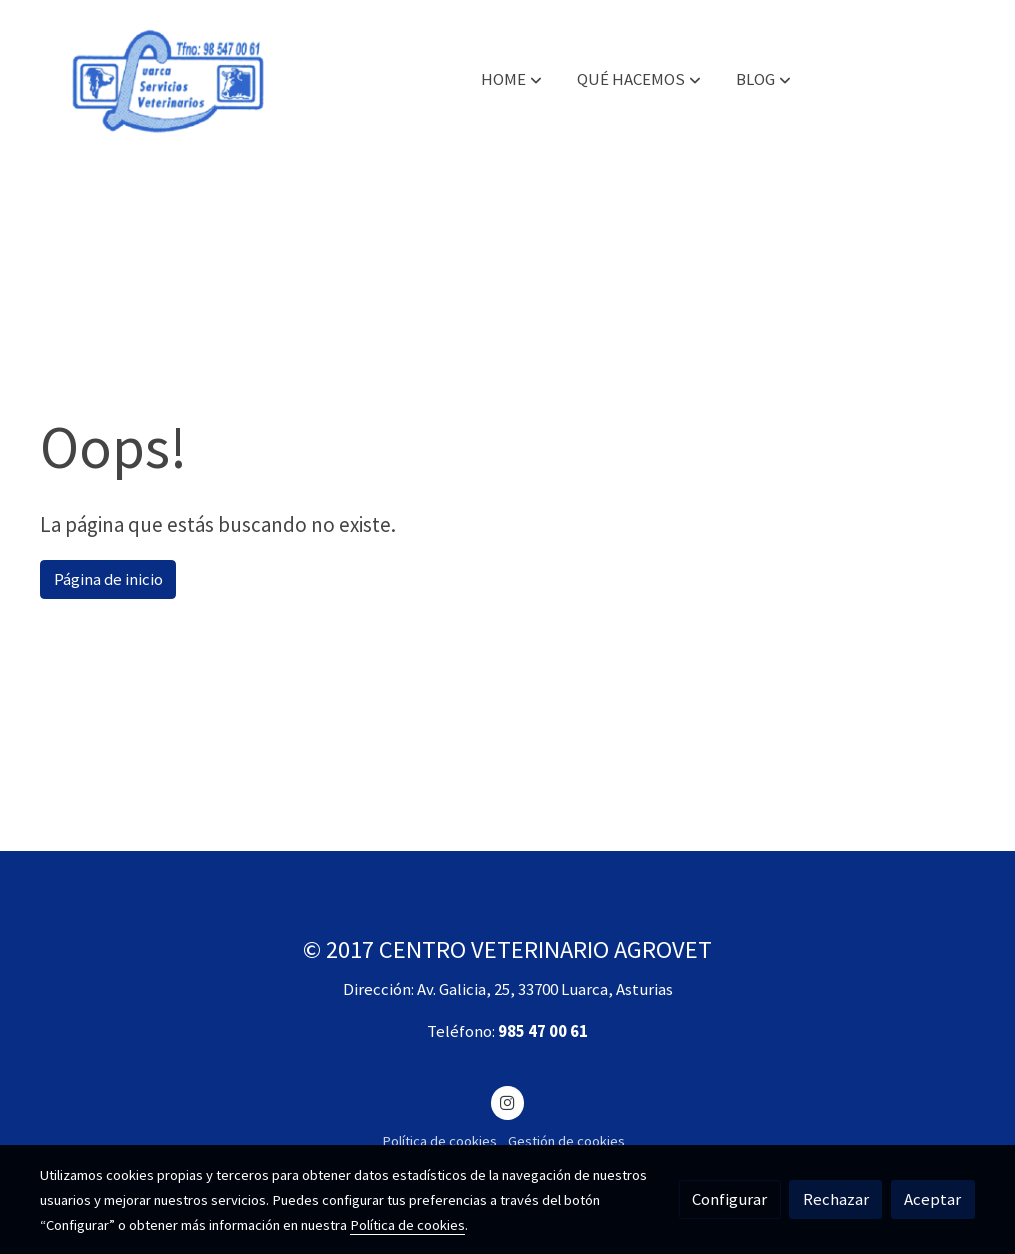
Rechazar (836, 1199)
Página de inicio (108, 579)
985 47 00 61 (543, 1031)
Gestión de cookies (566, 1141)
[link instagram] (508, 1101)
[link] (168, 80)
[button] (511, 80)
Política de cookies (439, 1141)
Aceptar (932, 1199)
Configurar (729, 1199)
